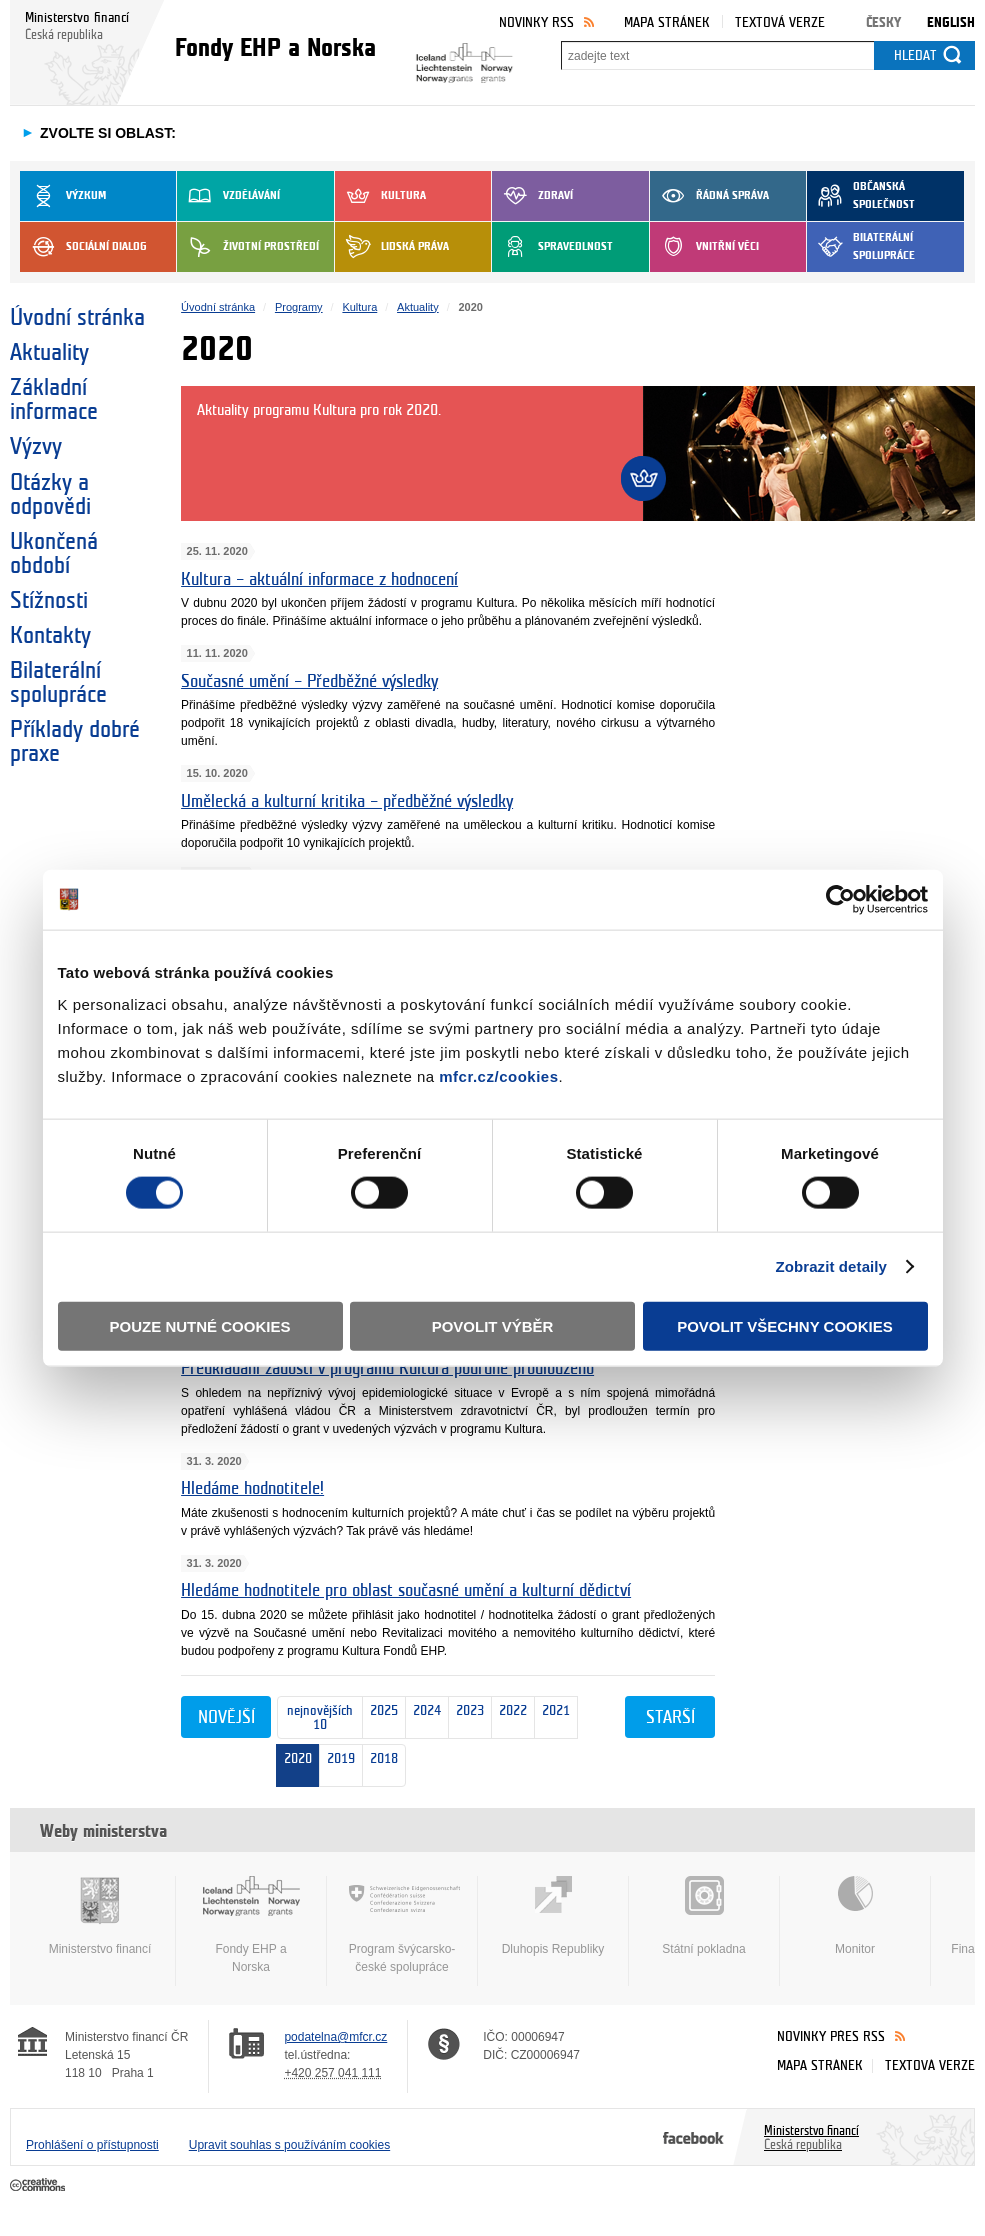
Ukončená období (54, 554)
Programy (299, 307)
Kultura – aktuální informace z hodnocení (319, 579)
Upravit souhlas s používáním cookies (289, 2145)
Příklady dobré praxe (75, 742)
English (951, 22)
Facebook (693, 2137)
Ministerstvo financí (100, 1916)
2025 (380, 1718)
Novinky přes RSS (831, 2036)
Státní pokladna (704, 1916)
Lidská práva (392, 247)
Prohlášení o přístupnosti (92, 2145)
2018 (380, 1766)
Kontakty (50, 636)
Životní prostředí (248, 247)
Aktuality (49, 353)
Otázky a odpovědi (50, 495)
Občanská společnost (861, 196)
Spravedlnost (552, 247)
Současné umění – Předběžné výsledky (309, 681)
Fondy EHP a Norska (251, 1925)
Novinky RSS (536, 22)
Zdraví (532, 196)
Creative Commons (39, 2186)
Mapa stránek (667, 22)
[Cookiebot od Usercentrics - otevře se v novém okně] (840, 900)
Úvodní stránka (77, 318)
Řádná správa (709, 196)
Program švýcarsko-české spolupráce (402, 1925)
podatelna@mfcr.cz (335, 2037)
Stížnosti (49, 601)
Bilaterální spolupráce (861, 247)
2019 (341, 1755)
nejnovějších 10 (315, 1718)
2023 (466, 1718)
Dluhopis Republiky (553, 1916)
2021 (552, 1717)
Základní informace (54, 400)
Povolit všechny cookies (785, 1325)
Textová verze (780, 22)
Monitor (855, 1916)
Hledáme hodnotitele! (252, 1488)
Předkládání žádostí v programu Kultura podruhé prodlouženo (387, 1368)
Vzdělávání (228, 196)
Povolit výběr (493, 1325)
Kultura (380, 196)
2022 (509, 1718)
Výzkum (63, 196)
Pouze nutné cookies (200, 1325)
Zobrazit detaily (831, 1266)
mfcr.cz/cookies (498, 1075)
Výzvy (36, 447)
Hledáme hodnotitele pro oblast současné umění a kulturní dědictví (406, 1590)
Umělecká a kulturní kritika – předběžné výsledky (347, 801)
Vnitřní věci (704, 247)
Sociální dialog (83, 247)
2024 (423, 1718)
